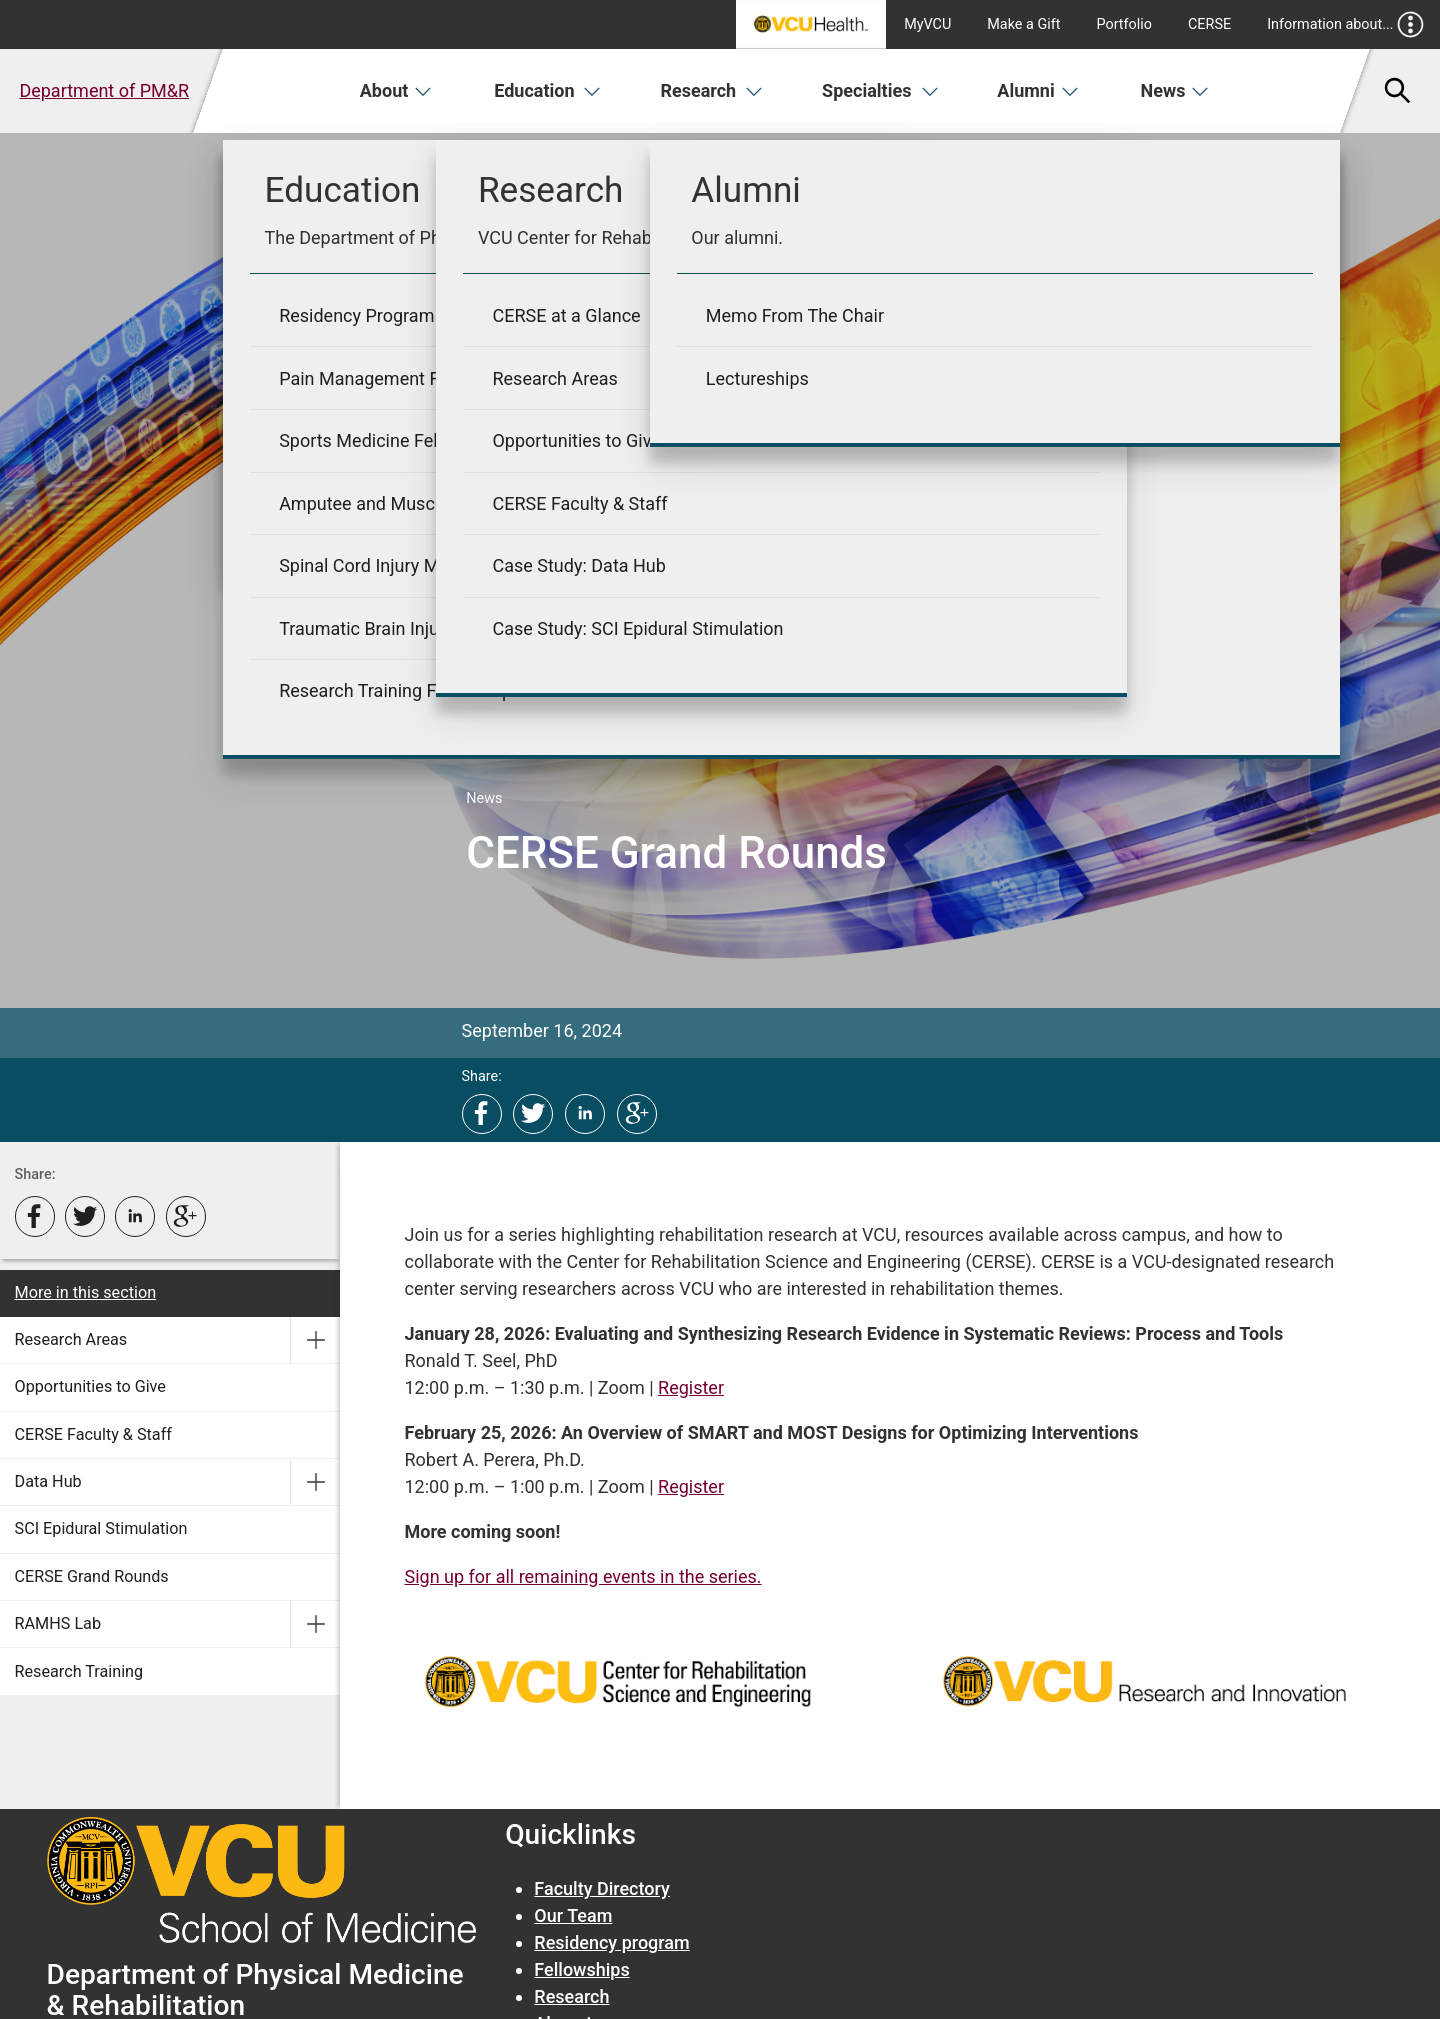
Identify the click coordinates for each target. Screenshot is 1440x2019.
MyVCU (927, 24)
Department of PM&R (104, 90)
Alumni (1038, 90)
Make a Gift (1023, 24)
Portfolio (1124, 24)
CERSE (1209, 24)
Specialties (880, 90)
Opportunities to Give (90, 1386)
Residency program (611, 1942)
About (396, 90)
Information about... (1345, 24)
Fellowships (581, 1969)
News (1175, 90)
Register (691, 1387)
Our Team (573, 1915)
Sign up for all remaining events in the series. (583, 1576)
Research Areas (71, 1339)
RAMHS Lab (58, 1623)
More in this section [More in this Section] (86, 1292)
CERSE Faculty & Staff (93, 1434)
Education (547, 90)
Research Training (79, 1671)
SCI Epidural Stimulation (101, 1528)
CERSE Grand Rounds (92, 1576)
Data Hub (48, 1481)
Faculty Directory (602, 1888)
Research (711, 90)
